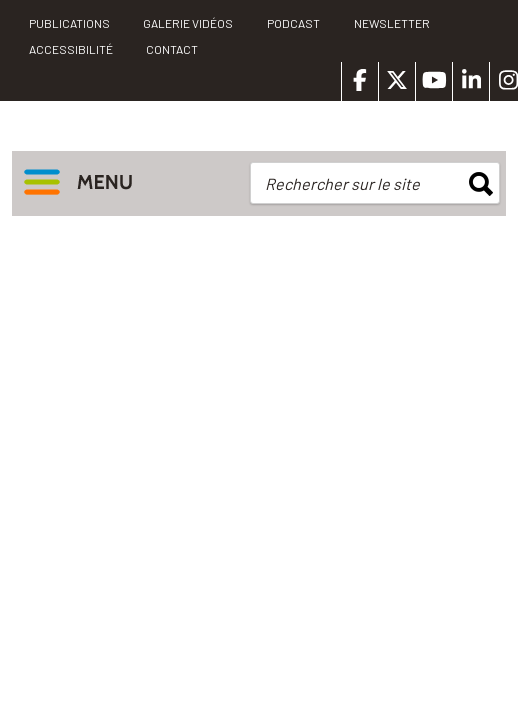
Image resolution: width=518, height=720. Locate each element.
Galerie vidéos (188, 23)
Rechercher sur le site (342, 183)
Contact (172, 49)
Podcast (293, 23)
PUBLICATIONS (69, 23)
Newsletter (392, 23)
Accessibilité (71, 49)
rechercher (481, 184)
